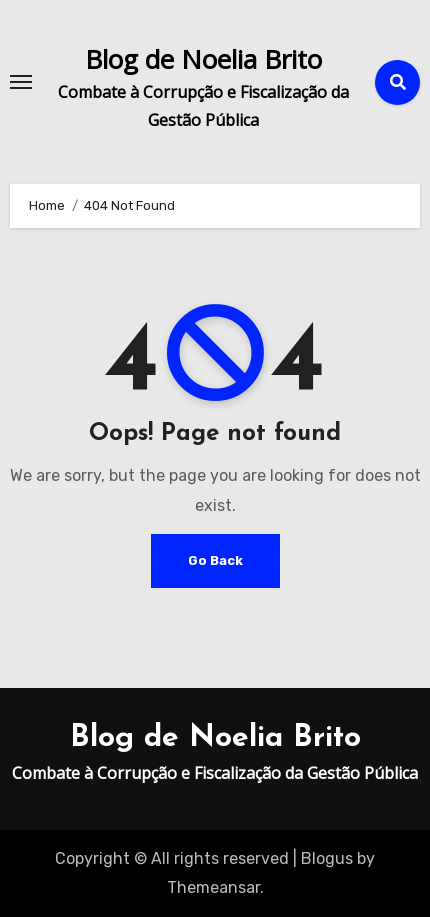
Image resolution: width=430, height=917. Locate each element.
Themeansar (213, 887)
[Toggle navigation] (21, 82)
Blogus (327, 858)
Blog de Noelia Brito (203, 59)
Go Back (215, 560)
